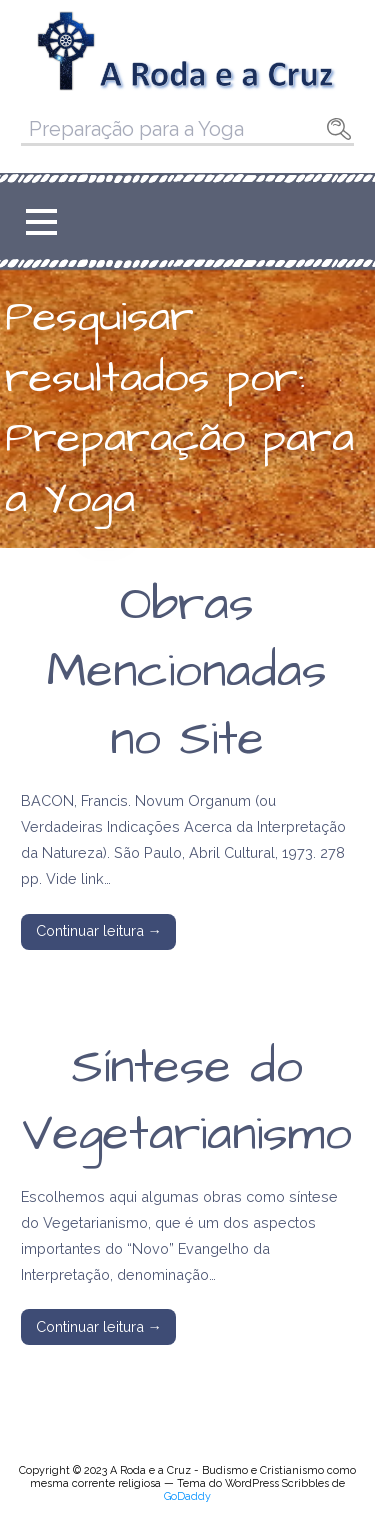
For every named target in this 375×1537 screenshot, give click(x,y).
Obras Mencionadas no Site (187, 672)
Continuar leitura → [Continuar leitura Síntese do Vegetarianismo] (99, 1326)
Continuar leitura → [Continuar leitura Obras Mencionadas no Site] (99, 930)
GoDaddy (187, 1496)
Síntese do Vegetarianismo (187, 1101)
